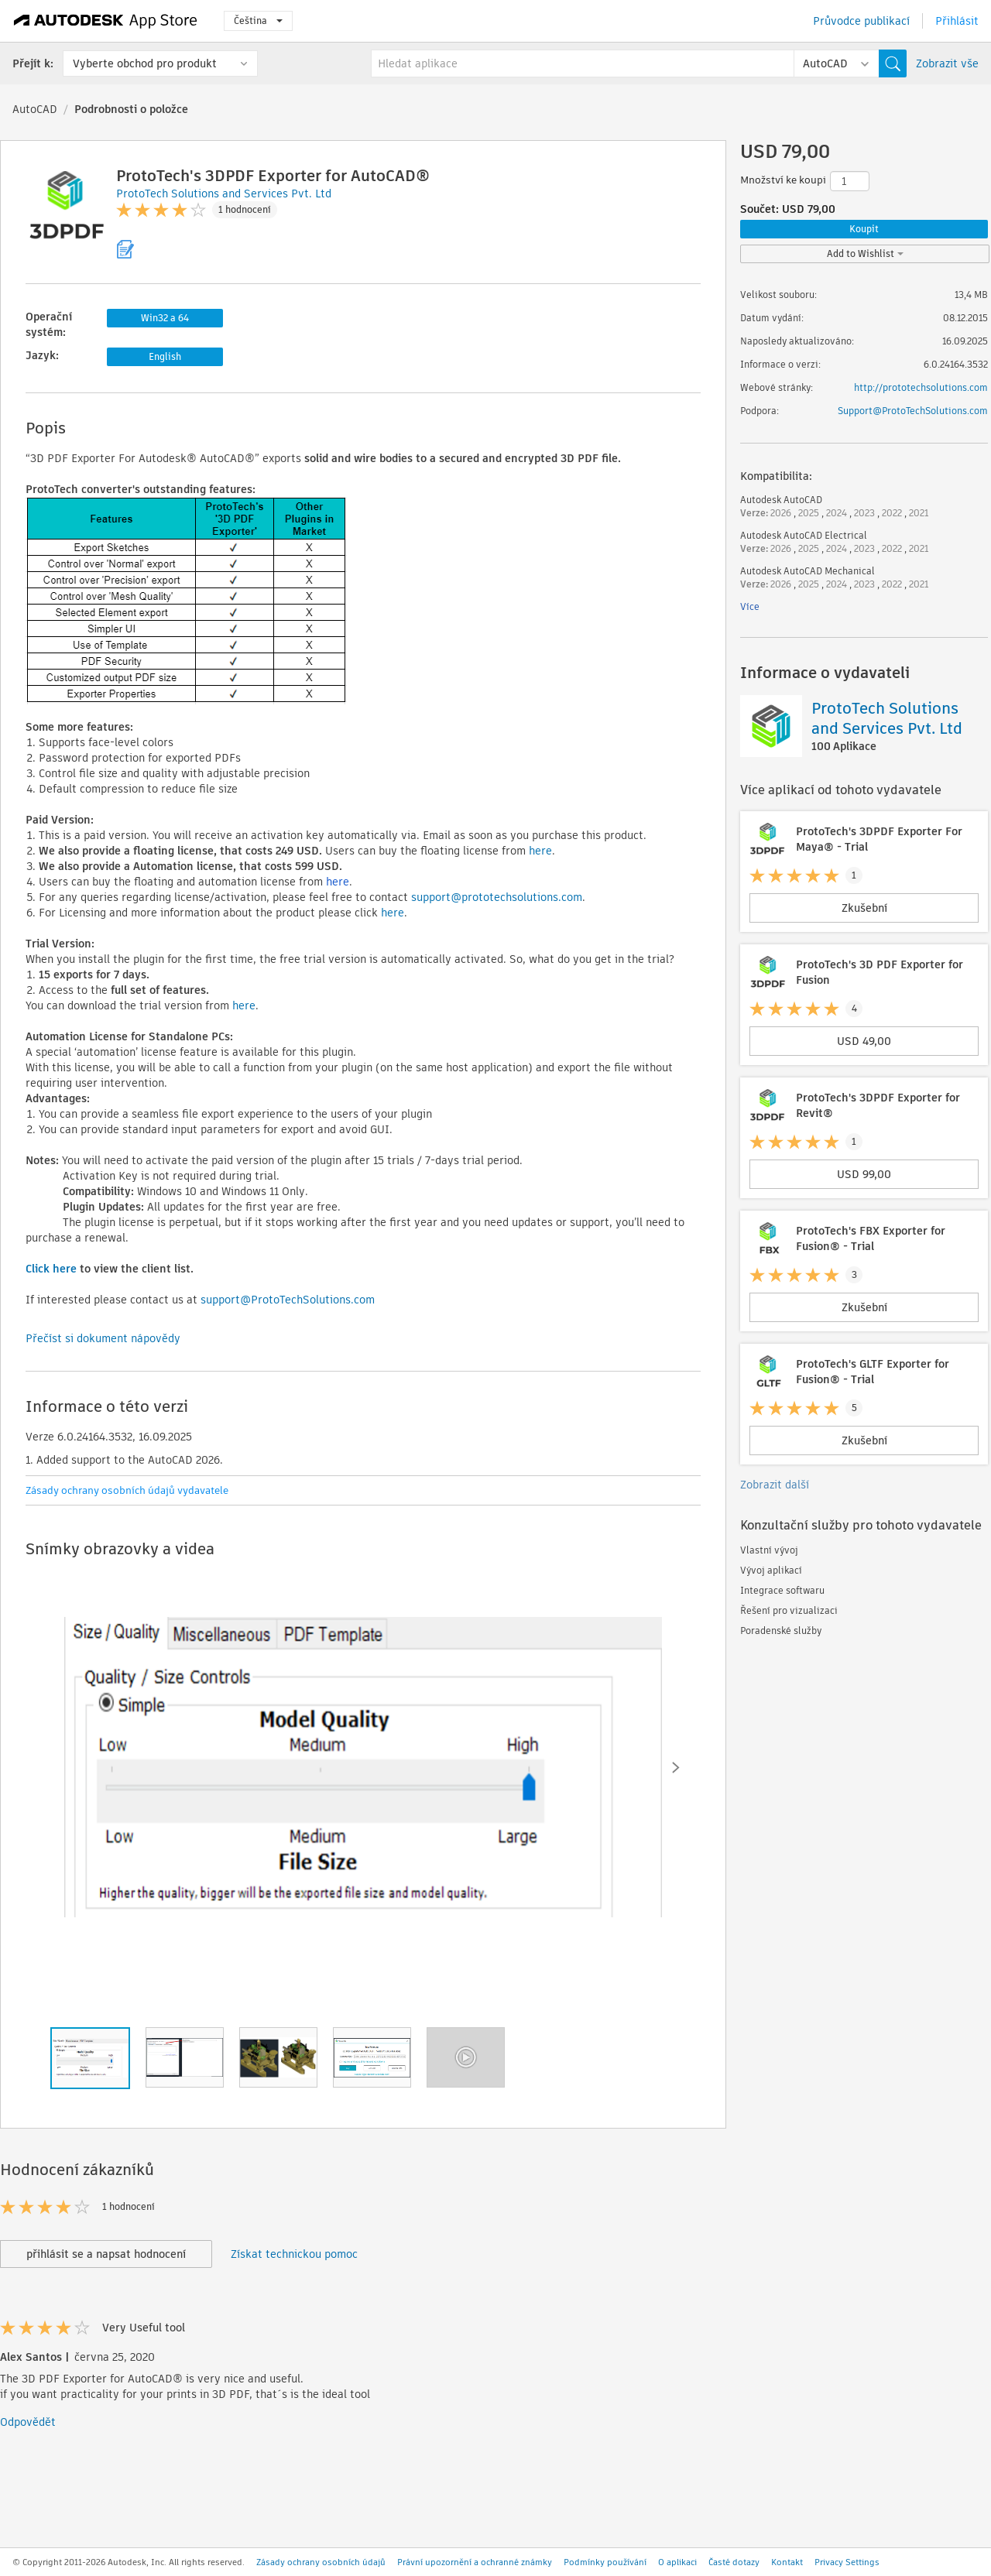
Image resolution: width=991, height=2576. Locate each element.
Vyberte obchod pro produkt (145, 63)
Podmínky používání (605, 2562)
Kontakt (787, 2562)
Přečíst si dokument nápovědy (103, 1338)
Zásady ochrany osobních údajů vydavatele (127, 1490)
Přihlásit (957, 21)
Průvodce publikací (861, 21)
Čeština (258, 20)
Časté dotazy (734, 2562)
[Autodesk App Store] (105, 21)
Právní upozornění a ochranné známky (474, 2562)
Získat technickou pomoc (294, 2254)
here (540, 850)
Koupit (864, 228)
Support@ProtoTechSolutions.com (913, 410)
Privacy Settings (847, 2562)
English (165, 356)
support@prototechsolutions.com (496, 897)
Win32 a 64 (165, 317)
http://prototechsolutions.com (921, 387)
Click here (51, 1268)
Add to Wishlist (865, 253)
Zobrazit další (774, 1484)
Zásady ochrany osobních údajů (321, 2562)
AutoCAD (34, 109)
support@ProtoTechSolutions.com (288, 1299)
